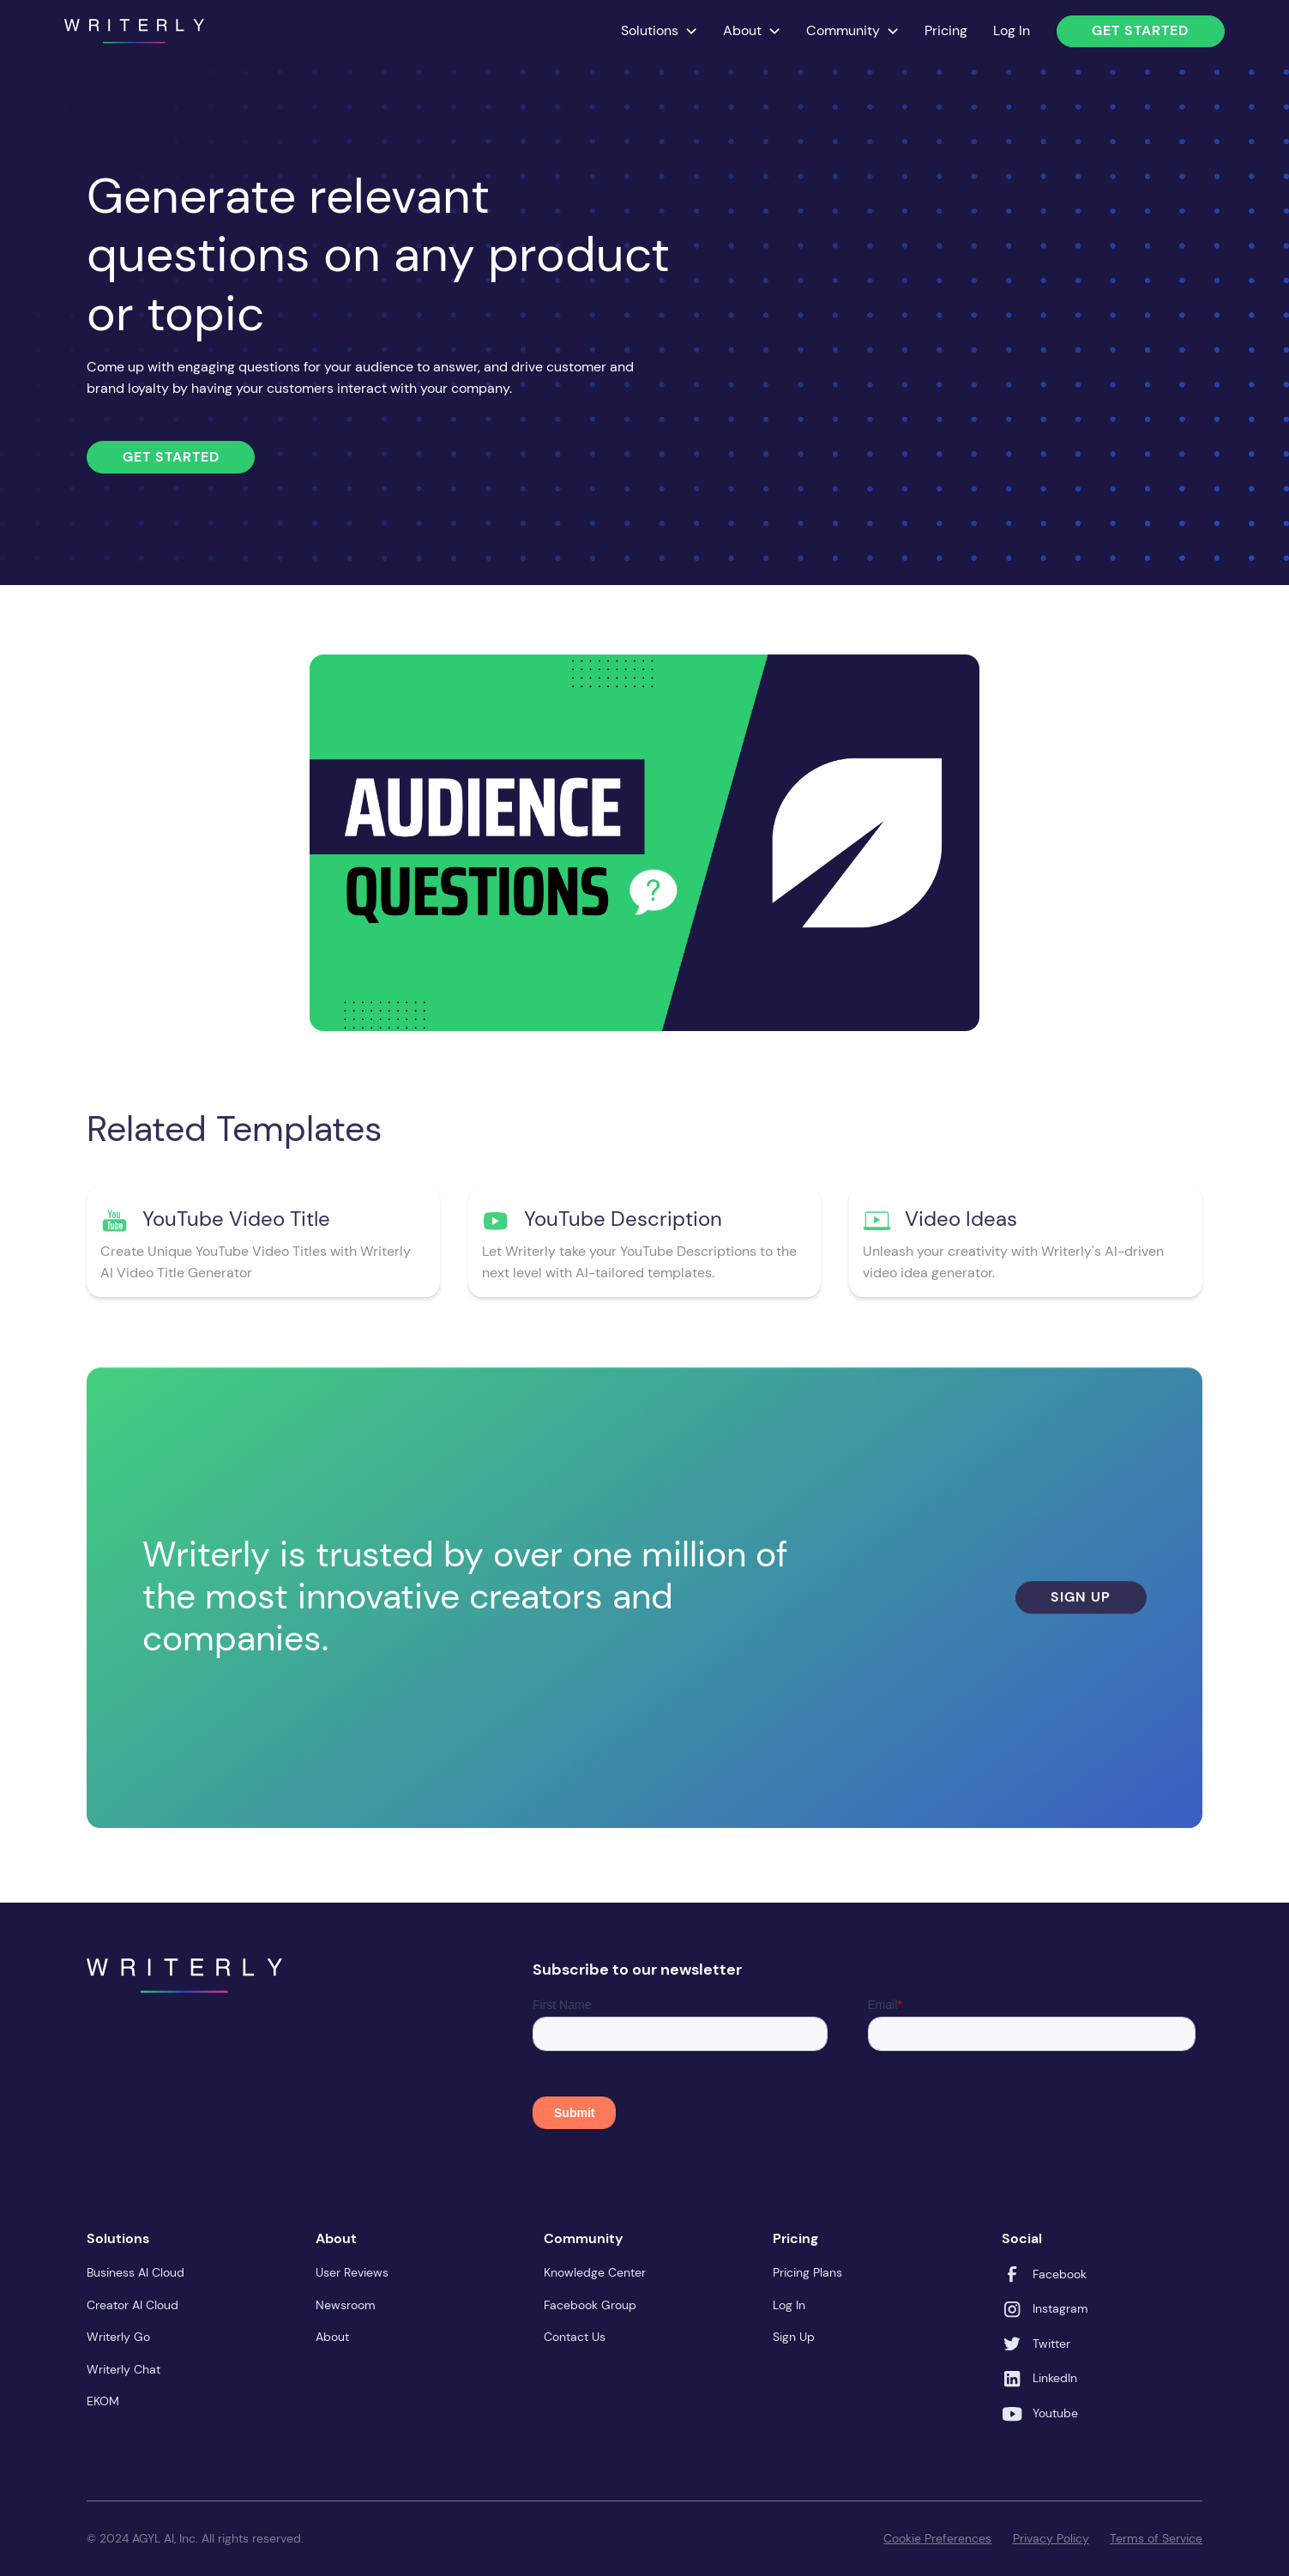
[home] (134, 31)
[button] (660, 31)
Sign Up (1081, 1604)
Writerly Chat (123, 2369)
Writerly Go (118, 2336)
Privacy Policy (1051, 2538)
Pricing (946, 30)
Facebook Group (590, 2305)
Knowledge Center (595, 2272)
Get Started (1140, 30)
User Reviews (352, 2272)
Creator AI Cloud (132, 2305)
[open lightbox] (644, 843)
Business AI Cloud (135, 2272)
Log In (1011, 30)
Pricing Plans (807, 2272)
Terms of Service (1156, 2538)
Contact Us (574, 2336)
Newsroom (346, 2305)
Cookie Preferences (937, 2538)
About (332, 2336)
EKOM (103, 2401)
